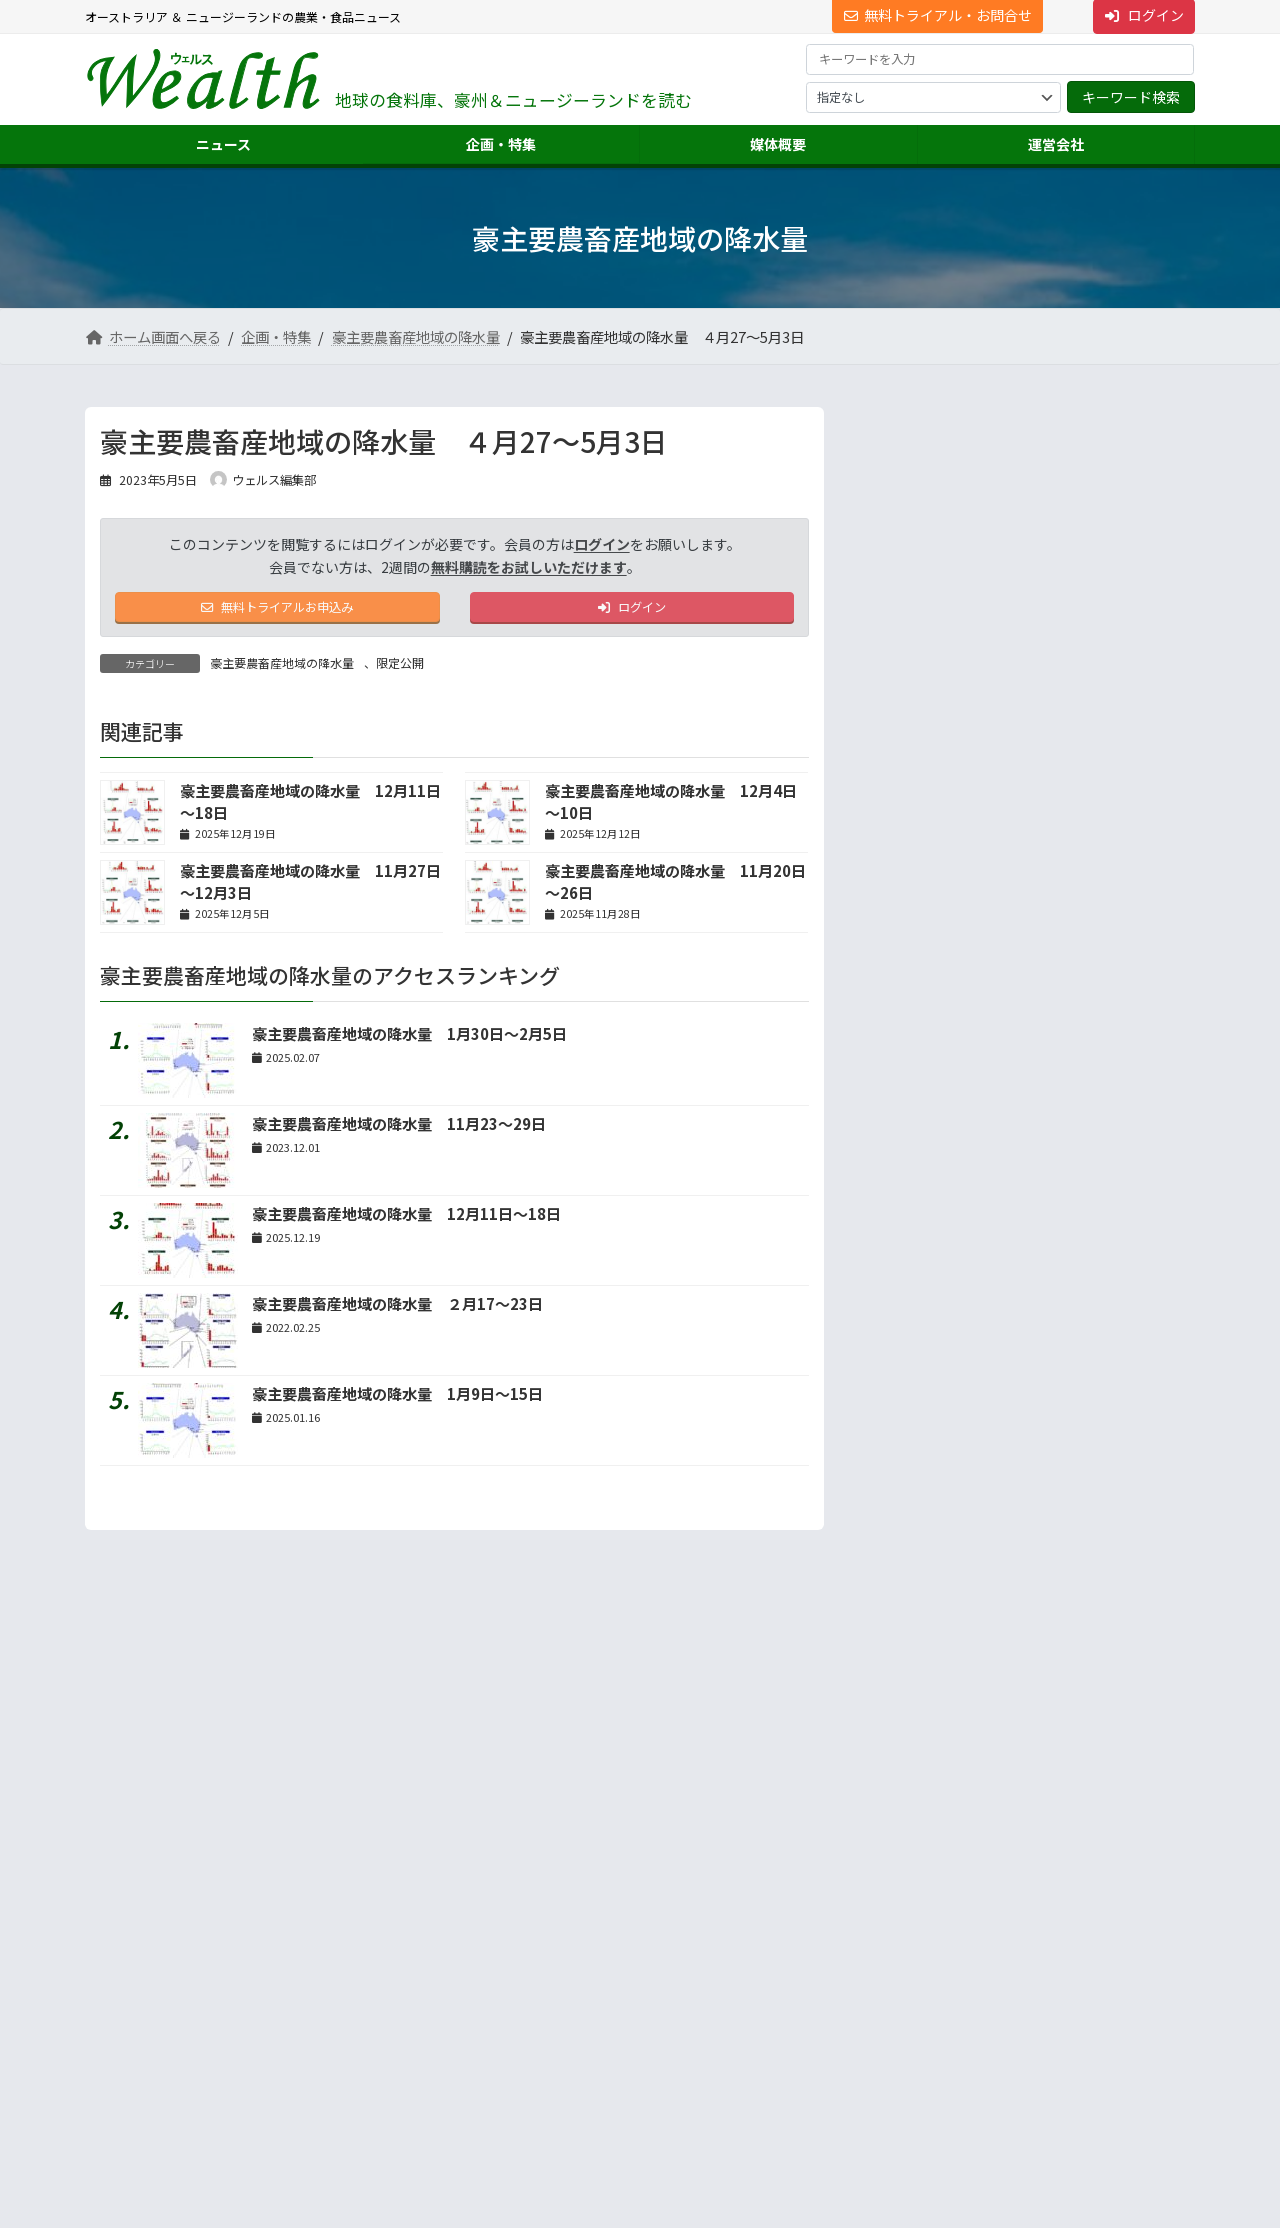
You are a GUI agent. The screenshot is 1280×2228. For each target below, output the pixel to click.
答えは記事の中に (1111, 1326)
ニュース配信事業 (916, 2064)
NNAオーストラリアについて (946, 2100)
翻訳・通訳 (899, 2028)
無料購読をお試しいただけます (529, 567)
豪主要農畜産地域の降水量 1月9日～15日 (397, 1398)
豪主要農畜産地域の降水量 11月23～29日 (399, 1128)
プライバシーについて (285, 1842)
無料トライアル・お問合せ (938, 15)
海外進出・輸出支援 (923, 1992)
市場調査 (893, 1956)
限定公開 (400, 668)
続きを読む (1129, 1089)
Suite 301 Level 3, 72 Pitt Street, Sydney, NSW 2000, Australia (260, 2021)
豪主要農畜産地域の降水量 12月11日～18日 (406, 1218)
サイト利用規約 (146, 1842)
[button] (260, 1966)
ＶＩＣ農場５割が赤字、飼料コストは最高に (1072, 707)
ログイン (602, 544)
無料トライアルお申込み (277, 610)
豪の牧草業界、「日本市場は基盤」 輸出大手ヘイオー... (1069, 782)
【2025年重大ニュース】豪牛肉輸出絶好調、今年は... (1068, 479)
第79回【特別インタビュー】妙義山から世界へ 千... (1074, 555)
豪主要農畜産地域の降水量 (282, 668)
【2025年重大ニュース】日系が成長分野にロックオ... (1068, 631)
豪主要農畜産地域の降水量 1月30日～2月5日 (409, 1038)
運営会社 (881, 1921)
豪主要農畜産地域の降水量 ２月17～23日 (397, 1308)
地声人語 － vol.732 (931, 931)
